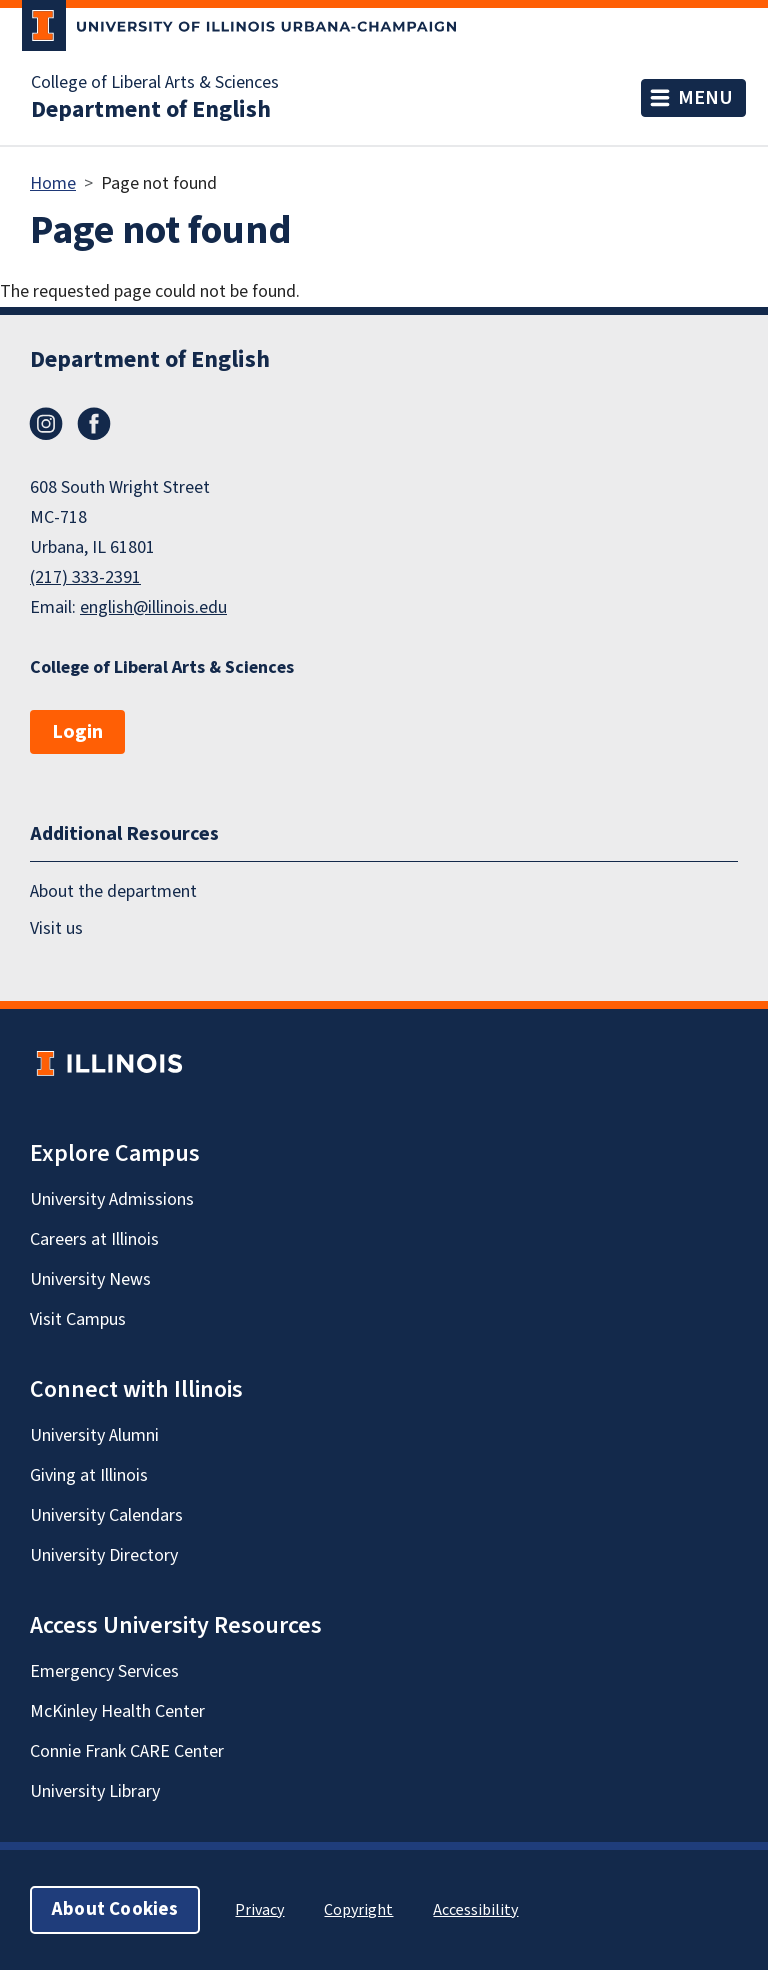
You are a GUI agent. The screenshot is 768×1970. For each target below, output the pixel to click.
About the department (113, 891)
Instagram (46, 424)
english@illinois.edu (153, 607)
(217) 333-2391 (85, 577)
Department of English (151, 110)
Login (77, 732)
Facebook (94, 424)
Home (53, 183)
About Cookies (115, 1909)
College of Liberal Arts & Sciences (155, 83)
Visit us (56, 928)
